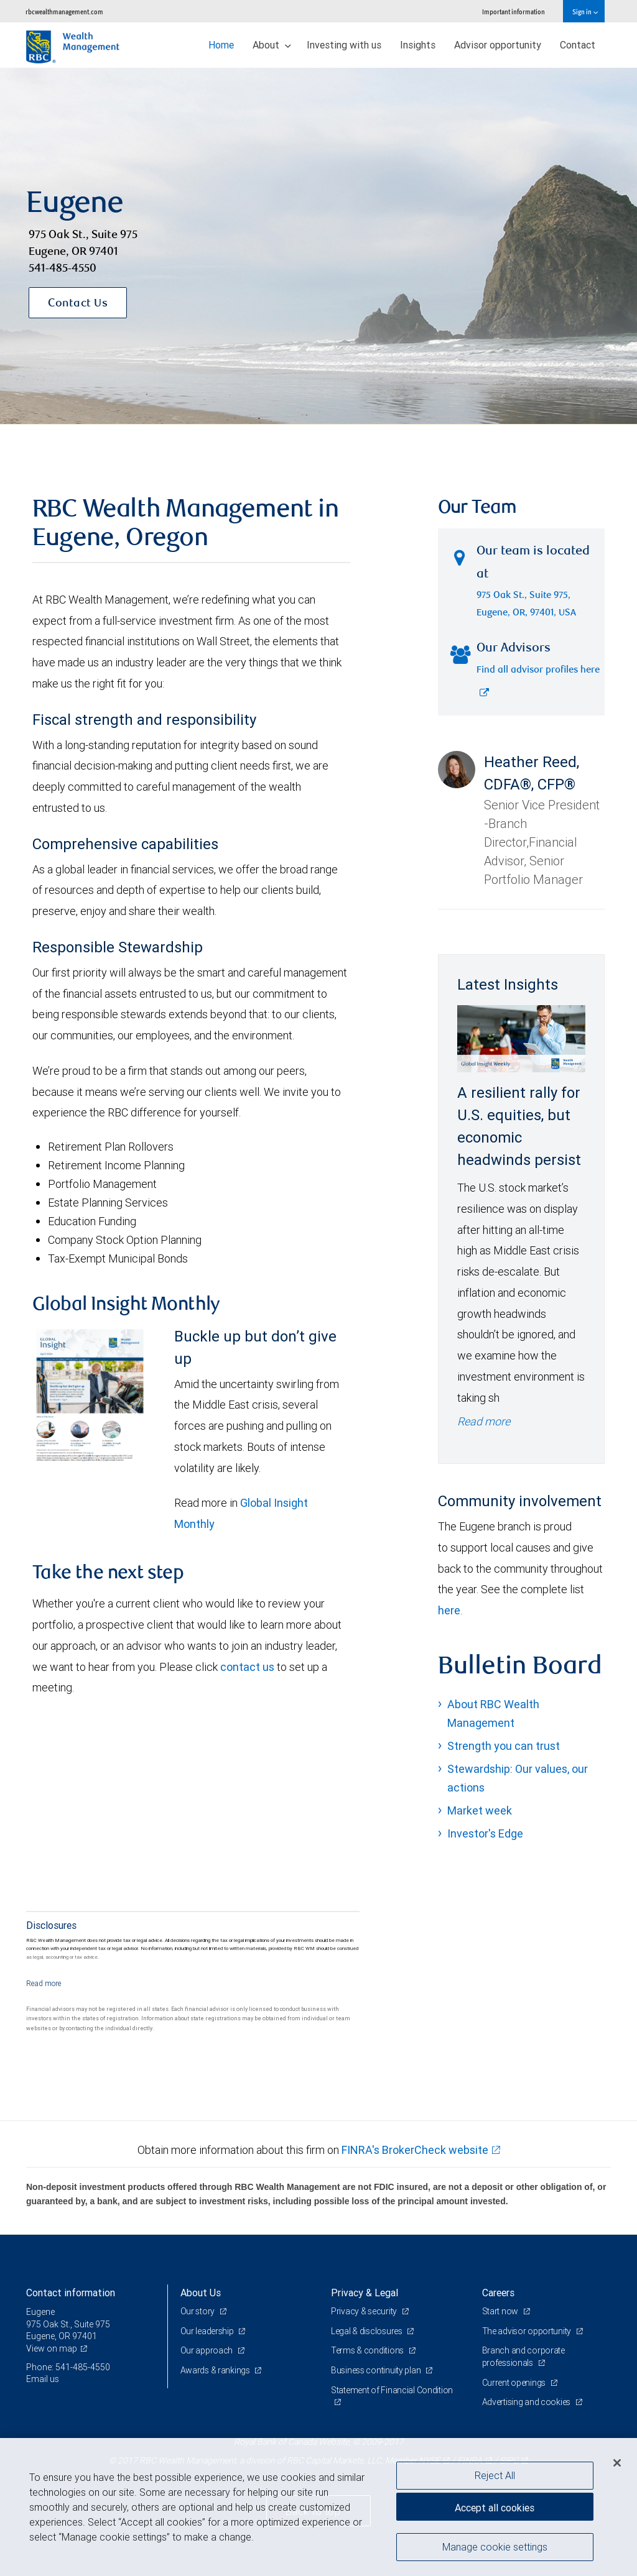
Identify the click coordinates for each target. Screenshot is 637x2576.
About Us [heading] (200, 2292)
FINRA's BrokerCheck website (415, 2150)
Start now (501, 2311)
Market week (479, 1810)
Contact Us (78, 304)
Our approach (207, 2350)
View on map (51, 2348)
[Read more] (44, 1983)
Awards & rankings (216, 2370)
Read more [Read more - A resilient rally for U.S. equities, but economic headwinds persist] (483, 1421)
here (449, 1610)
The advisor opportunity (527, 2331)
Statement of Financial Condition (392, 2390)
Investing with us (344, 45)
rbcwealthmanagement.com (64, 11)
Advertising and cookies (527, 2402)
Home (221, 45)
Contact (577, 45)
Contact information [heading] (70, 2292)
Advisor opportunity (497, 45)
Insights (417, 45)
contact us (247, 1667)
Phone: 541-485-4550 (68, 2367)
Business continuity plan (376, 2370)
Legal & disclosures (367, 2331)
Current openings (514, 2382)
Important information (513, 11)
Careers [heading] (498, 2292)
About (272, 45)
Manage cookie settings (494, 2547)
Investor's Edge (485, 1833)
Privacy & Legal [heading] (364, 2292)
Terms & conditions (368, 2350)
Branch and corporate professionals (523, 2356)
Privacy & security (365, 2311)
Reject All (495, 2475)
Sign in (585, 11)
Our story (198, 2311)
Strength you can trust (503, 1746)
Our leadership (208, 2331)
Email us (42, 2379)
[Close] (617, 2463)
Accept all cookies (494, 2507)
